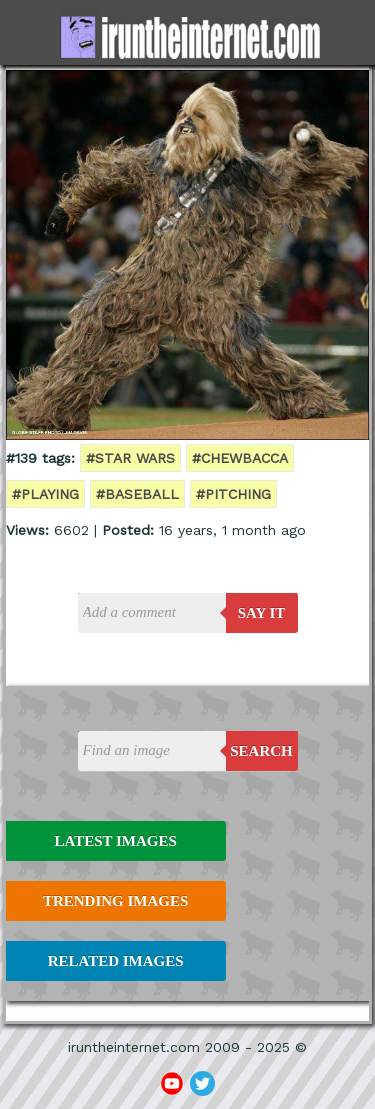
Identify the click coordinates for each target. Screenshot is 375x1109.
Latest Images (115, 841)
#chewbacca (240, 458)
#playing (45, 494)
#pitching (233, 494)
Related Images (116, 961)
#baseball (137, 494)
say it (262, 613)
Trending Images (115, 901)
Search (261, 751)
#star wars (130, 458)
